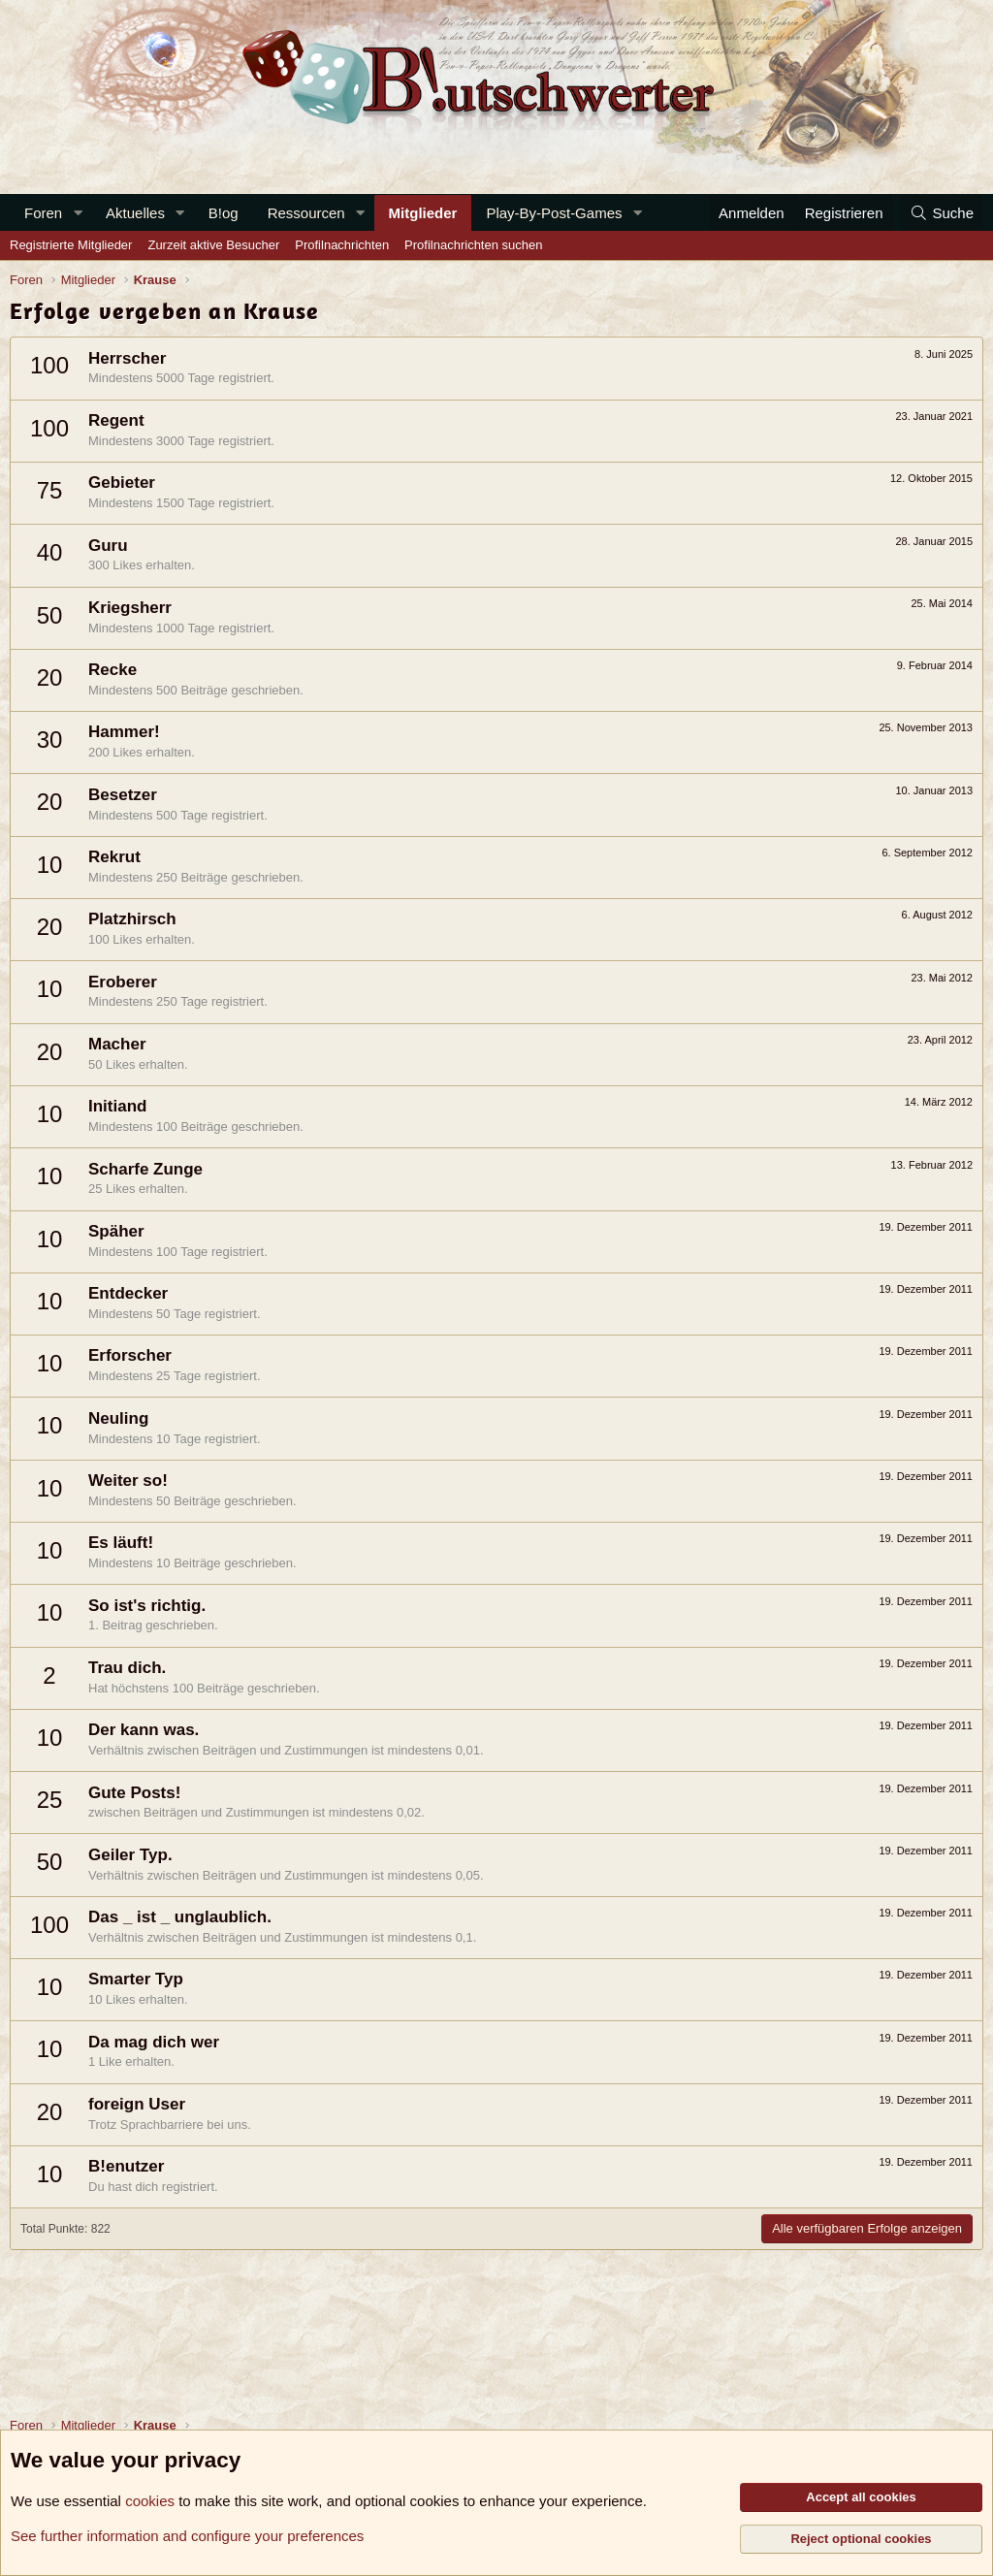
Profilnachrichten (342, 245)
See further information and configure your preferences (187, 2536)
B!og (223, 213)
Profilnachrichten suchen (473, 245)
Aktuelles (135, 213)
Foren (43, 213)
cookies (150, 2501)
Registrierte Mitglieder (71, 245)
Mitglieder (423, 213)
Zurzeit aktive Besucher (213, 245)
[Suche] (941, 213)
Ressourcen (306, 213)
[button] (77, 213)
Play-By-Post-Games (554, 213)
